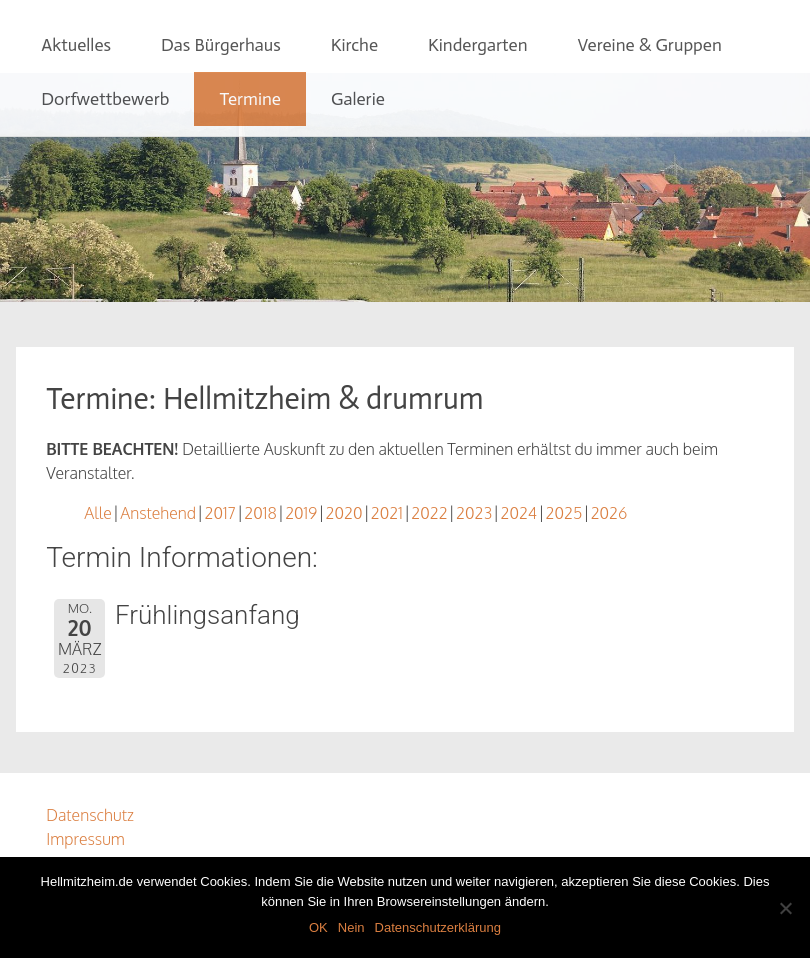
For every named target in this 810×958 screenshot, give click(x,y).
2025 (564, 513)
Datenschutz (90, 815)
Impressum (85, 839)
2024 (518, 513)
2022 (429, 513)
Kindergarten (477, 45)
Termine (250, 99)
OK (318, 927)
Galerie (358, 99)
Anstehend (158, 513)
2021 (387, 513)
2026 (609, 513)
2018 (260, 513)
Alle (98, 513)
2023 (474, 513)
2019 (301, 513)
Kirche (354, 45)
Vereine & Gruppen (649, 45)
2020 (344, 513)
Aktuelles (76, 45)
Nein (351, 927)
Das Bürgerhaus (221, 45)
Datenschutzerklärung (438, 927)
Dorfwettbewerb (105, 99)
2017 (220, 513)
